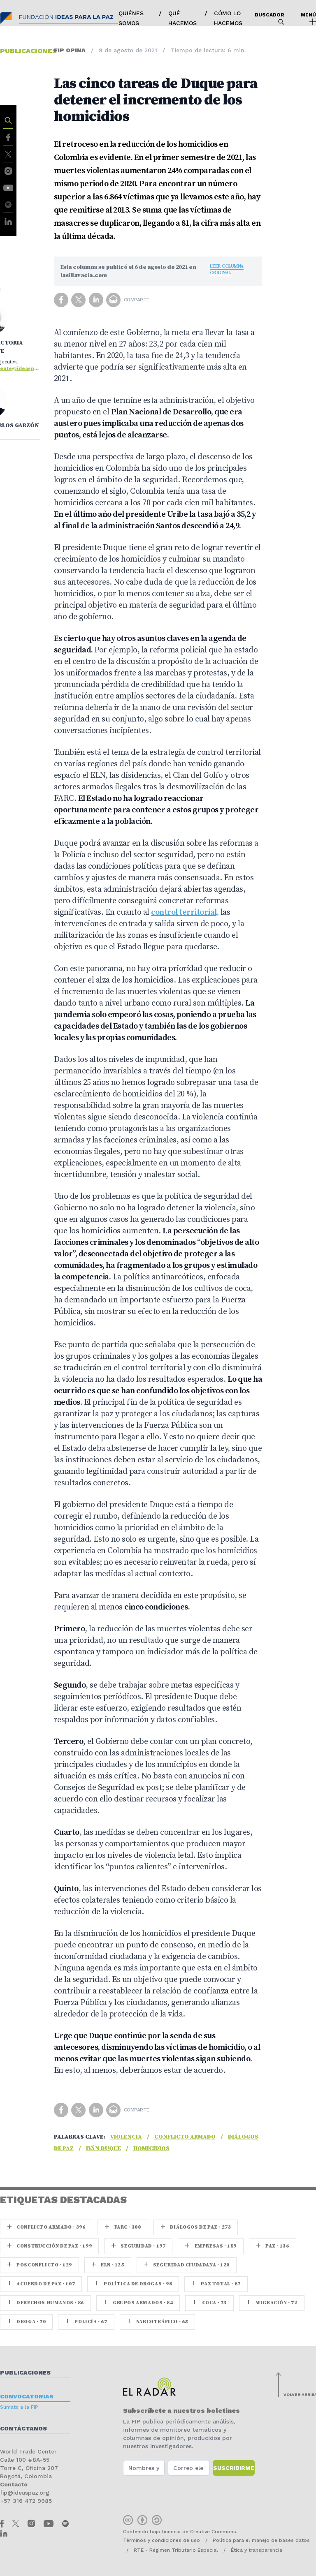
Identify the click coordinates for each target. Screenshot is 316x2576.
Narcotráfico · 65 (157, 2322)
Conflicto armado (185, 2137)
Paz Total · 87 (216, 2284)
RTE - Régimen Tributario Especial (176, 2550)
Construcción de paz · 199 (49, 2246)
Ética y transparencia (256, 2550)
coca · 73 (209, 2303)
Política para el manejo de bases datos (261, 2540)
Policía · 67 (86, 2322)
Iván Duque (103, 2148)
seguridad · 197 (138, 2246)
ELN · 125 (107, 2265)
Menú (308, 18)
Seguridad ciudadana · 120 (187, 2265)
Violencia (126, 2137)
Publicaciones (25, 2372)
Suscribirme (233, 2468)
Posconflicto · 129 (39, 2265)
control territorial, (184, 912)
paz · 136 (272, 2246)
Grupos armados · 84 (138, 2303)
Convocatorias (26, 2396)
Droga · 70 (26, 2322)
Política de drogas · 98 (133, 2284)
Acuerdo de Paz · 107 (41, 2284)
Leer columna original (227, 269)
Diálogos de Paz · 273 (195, 2227)
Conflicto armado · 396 (46, 2227)
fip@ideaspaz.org (24, 2492)
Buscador (269, 18)
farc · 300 (123, 2227)
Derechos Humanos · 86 (45, 2303)
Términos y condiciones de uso (161, 2540)
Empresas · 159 (211, 2246)
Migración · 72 (271, 2303)
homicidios (151, 2148)
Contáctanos (23, 2428)
